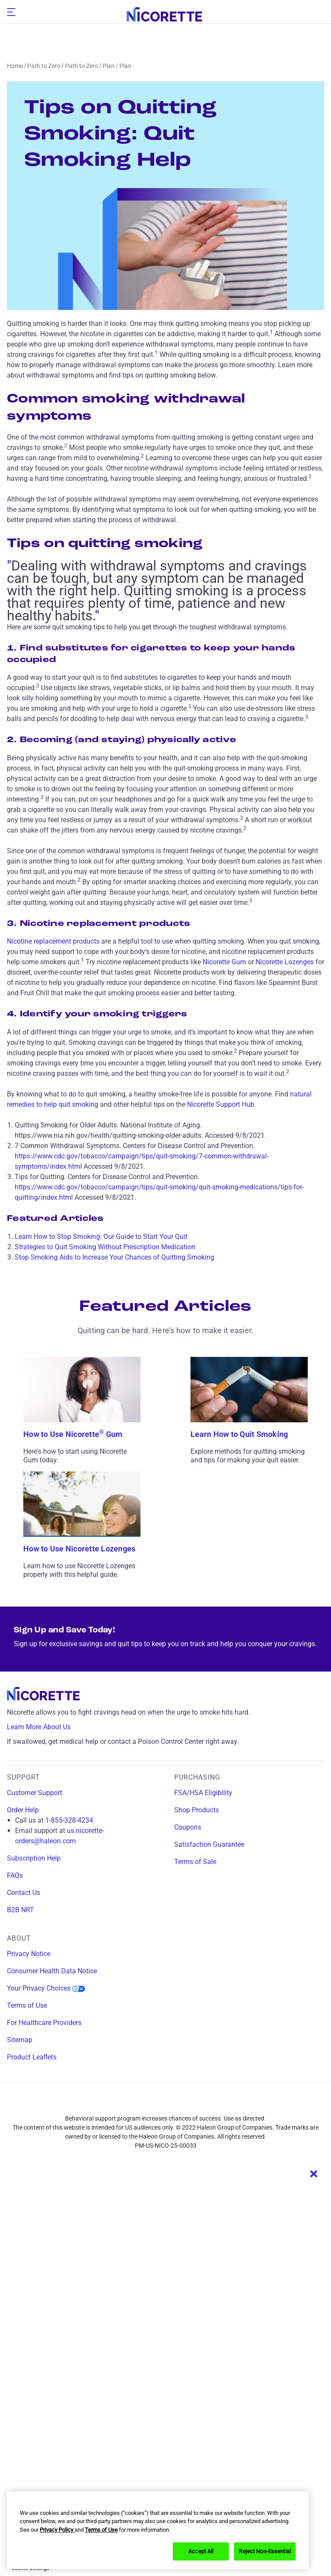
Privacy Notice (28, 1954)
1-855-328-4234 (69, 1820)
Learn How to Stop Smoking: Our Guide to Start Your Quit (101, 1236)
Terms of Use (27, 2005)
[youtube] (213, 2103)
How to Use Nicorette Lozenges (79, 1548)
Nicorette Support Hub (220, 1104)
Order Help (23, 1810)
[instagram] (149, 2103)
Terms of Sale (195, 1862)
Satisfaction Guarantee (209, 1844)
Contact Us (23, 1893)
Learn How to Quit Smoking (239, 1434)
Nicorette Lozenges (285, 962)
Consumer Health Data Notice (52, 1971)
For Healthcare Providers (44, 2023)
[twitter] (181, 2103)
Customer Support (34, 1793)
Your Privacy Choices (46, 1988)
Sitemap (19, 2040)
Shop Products (196, 1810)
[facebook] (117, 2103)
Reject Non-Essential (265, 2551)
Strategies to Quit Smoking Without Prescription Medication (105, 1247)
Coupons (187, 1827)
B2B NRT (20, 1910)
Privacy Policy (57, 2529)
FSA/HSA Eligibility (203, 1793)
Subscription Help (34, 1858)
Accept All (200, 2551)
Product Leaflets (31, 2057)
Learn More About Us (45, 1727)
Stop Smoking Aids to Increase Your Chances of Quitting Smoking (114, 1257)
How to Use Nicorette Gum (72, 1434)
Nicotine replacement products (53, 941)
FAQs (15, 1875)
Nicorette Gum (224, 962)
